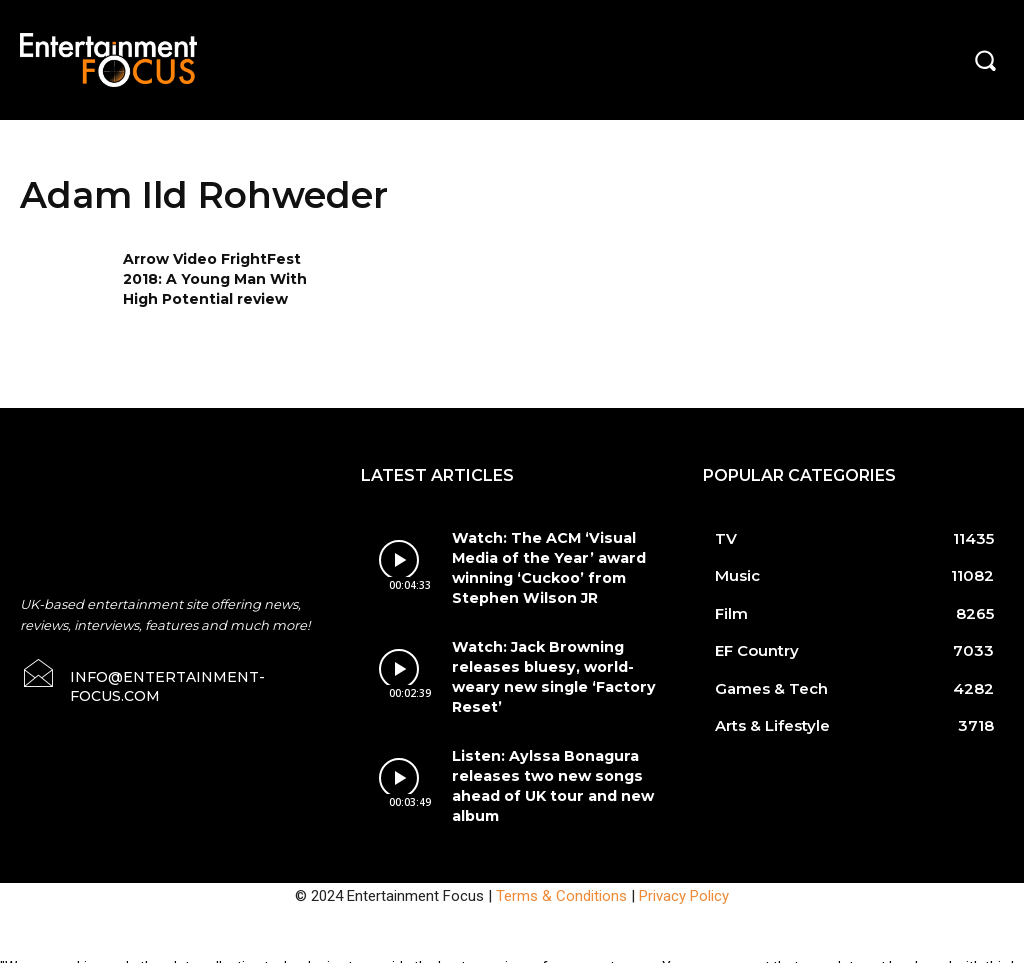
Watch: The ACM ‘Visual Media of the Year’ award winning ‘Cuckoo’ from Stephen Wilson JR (541, 565)
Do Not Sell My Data (148, 952)
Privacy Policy (684, 860)
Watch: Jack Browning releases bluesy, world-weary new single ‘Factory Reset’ (557, 657)
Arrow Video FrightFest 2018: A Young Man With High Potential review (215, 278)
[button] (985, 60)
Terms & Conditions (561, 860)
